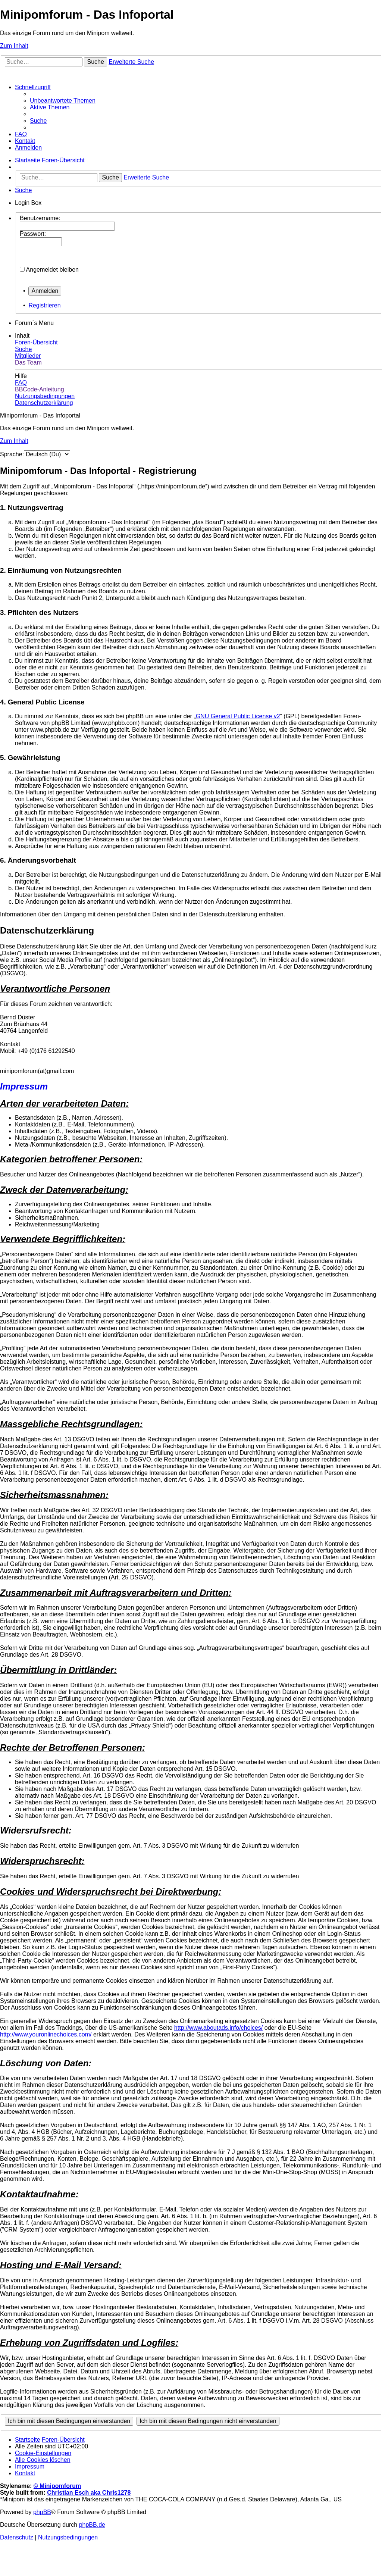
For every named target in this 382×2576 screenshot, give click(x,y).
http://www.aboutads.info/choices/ (218, 2028)
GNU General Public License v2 (238, 716)
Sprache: (12, 454)
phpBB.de (92, 2525)
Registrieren (44, 305)
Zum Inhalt (14, 46)
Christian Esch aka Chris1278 (89, 2492)
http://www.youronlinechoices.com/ (45, 2034)
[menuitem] (63, 100)
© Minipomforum (57, 2486)
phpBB (42, 2512)
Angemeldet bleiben (52, 269)
